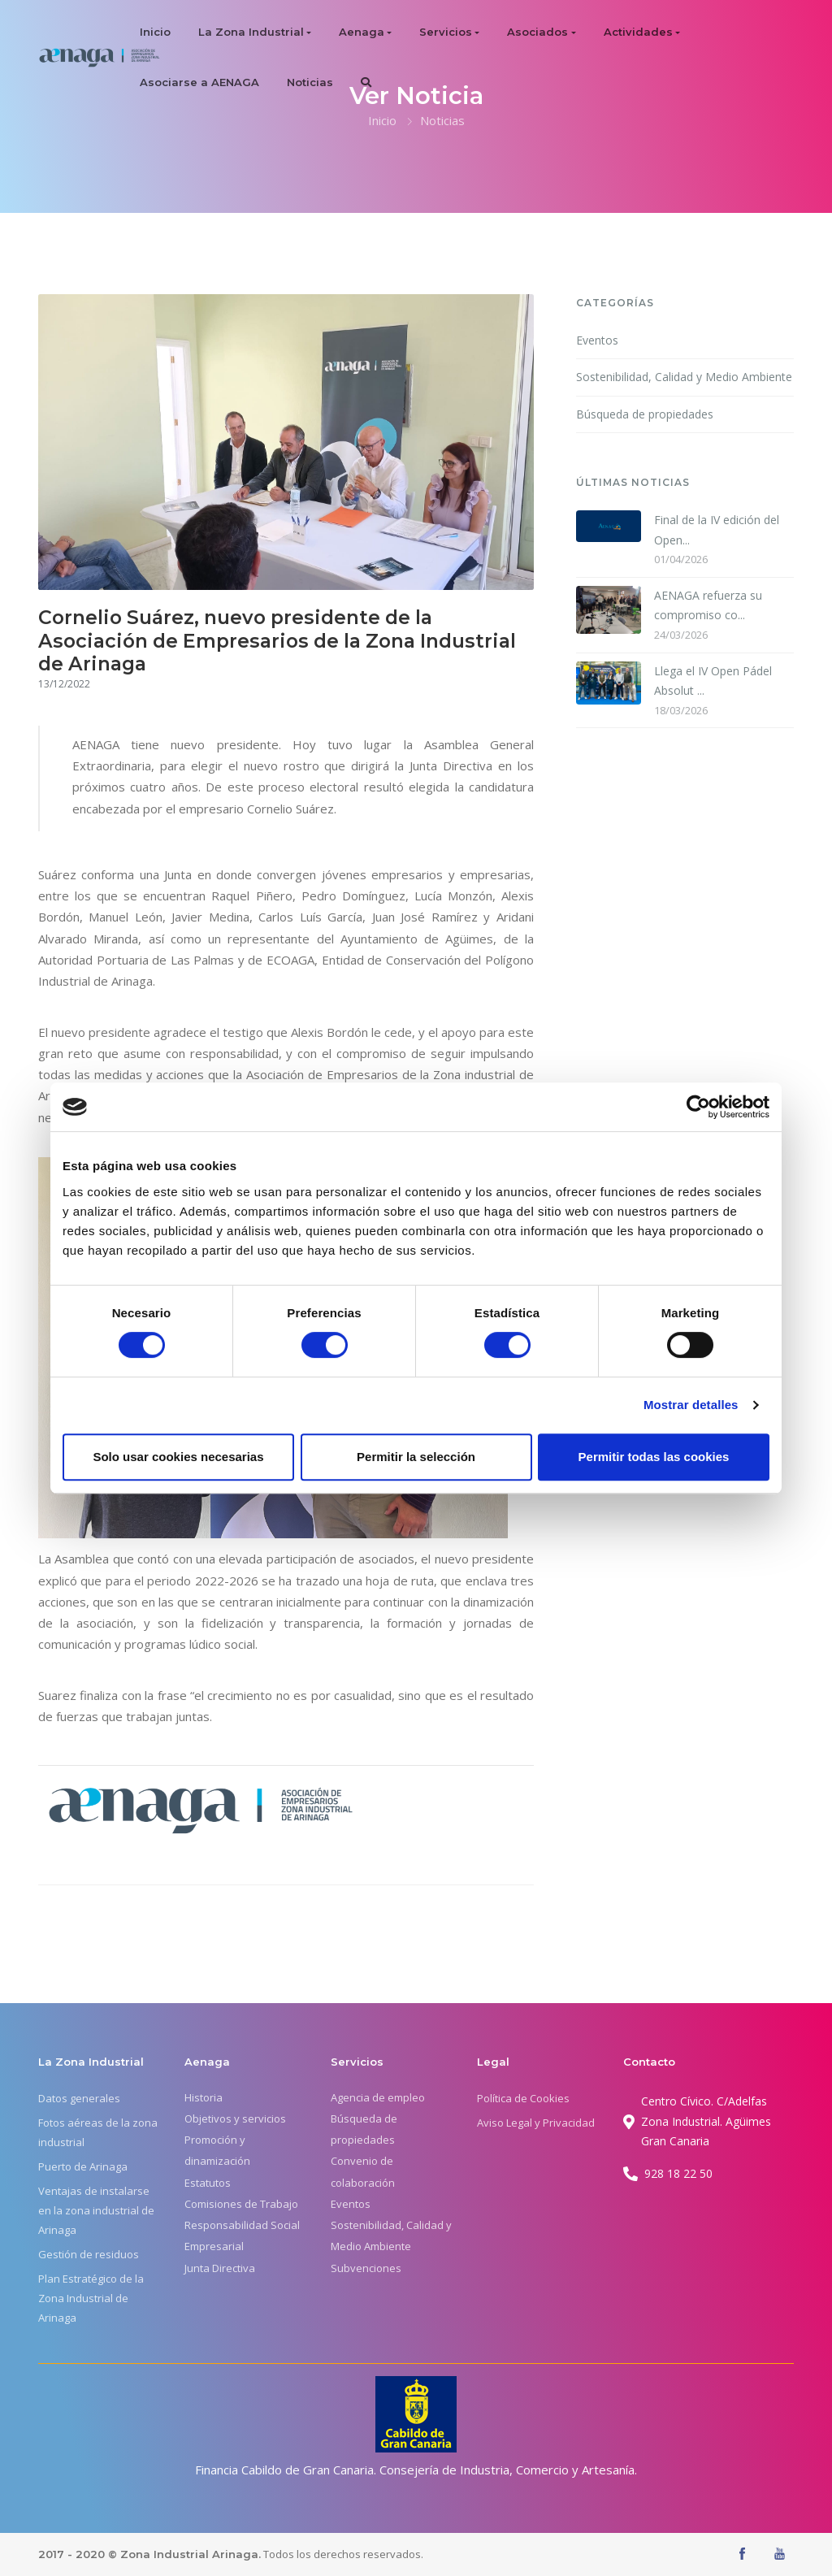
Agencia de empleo (378, 2097)
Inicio (155, 31)
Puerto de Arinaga (83, 2166)
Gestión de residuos (88, 2254)
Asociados (537, 31)
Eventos (597, 340)
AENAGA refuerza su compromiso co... (708, 605)
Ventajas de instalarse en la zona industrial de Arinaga (96, 2210)
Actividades (638, 31)
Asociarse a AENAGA (199, 82)
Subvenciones (366, 2268)
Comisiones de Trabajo (241, 2204)
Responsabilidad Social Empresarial (242, 2235)
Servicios (445, 31)
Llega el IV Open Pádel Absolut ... (713, 681)
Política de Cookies (523, 2098)
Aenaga (361, 31)
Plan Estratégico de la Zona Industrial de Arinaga (91, 2298)
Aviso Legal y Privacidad (536, 2122)
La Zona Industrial (251, 31)
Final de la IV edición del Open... (716, 530)
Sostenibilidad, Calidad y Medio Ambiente (684, 376)
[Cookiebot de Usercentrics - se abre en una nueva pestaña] (698, 1107)
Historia (203, 2097)
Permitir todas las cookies (654, 1457)
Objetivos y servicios (235, 2118)
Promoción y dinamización (217, 2150)
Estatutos (207, 2182)
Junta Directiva (219, 2268)
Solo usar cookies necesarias (178, 1457)
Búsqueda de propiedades (644, 414)
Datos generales (79, 2098)
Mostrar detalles (691, 1405)
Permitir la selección (416, 1457)
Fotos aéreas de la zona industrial (98, 2132)
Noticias (310, 82)
